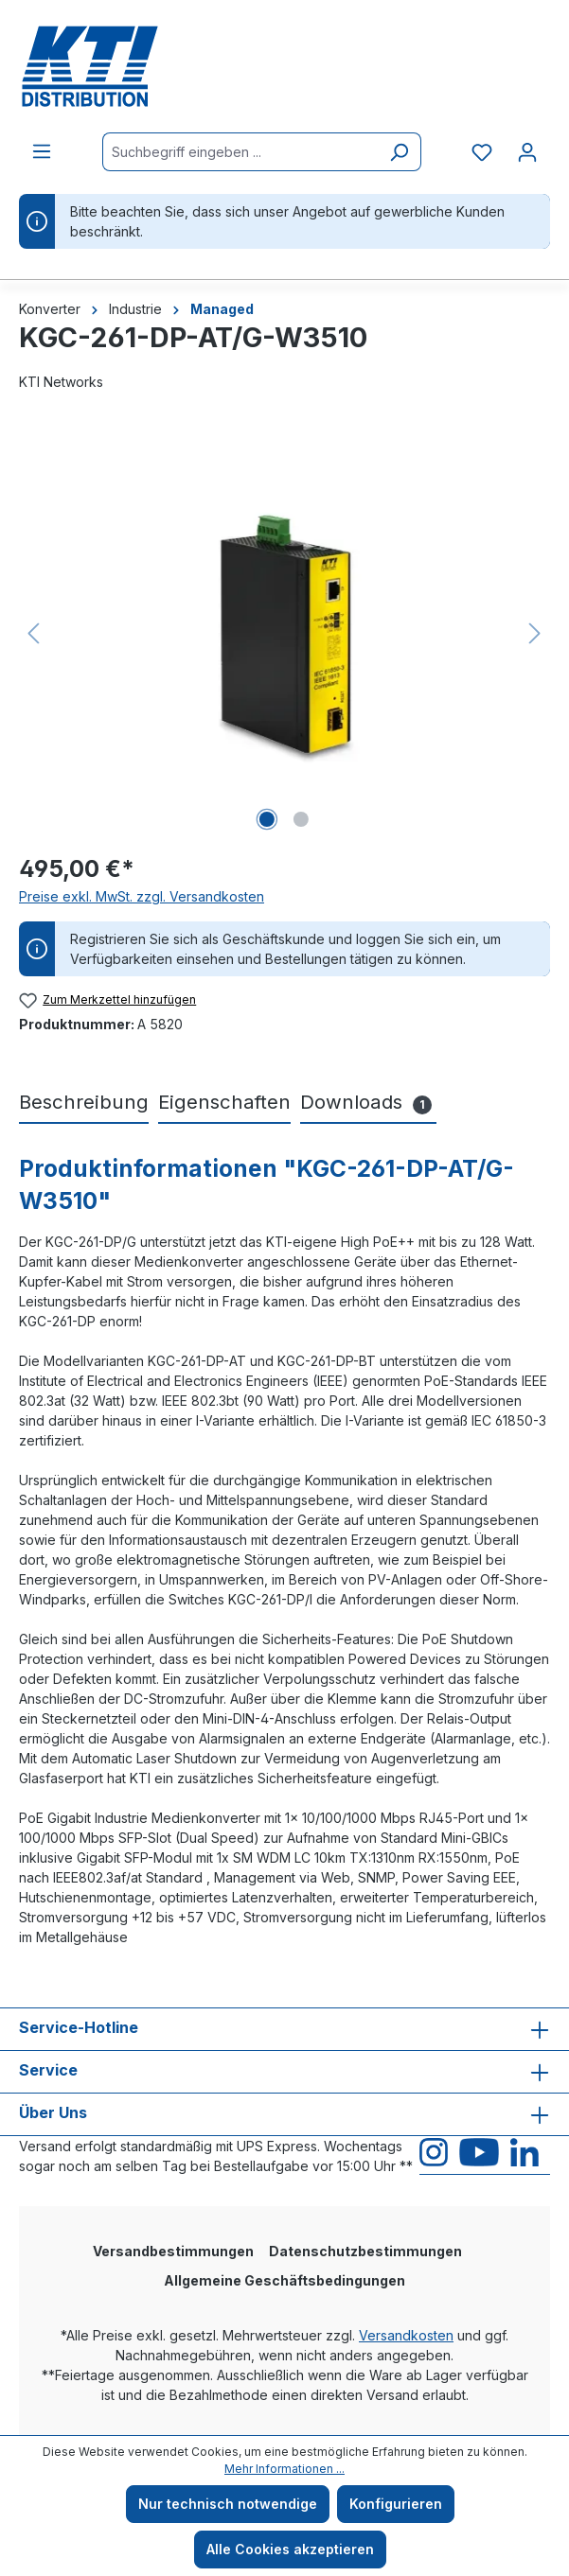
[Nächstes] (535, 633)
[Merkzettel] (482, 152)
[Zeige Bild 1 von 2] (267, 819)
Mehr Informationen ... (284, 2469)
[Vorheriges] (33, 633)
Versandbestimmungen (173, 2251)
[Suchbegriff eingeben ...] (240, 151)
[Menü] (41, 151)
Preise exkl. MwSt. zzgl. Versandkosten (141, 896)
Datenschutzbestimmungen (365, 2251)
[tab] (84, 1103)
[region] (284, 632)
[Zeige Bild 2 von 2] (301, 819)
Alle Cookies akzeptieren (290, 2549)
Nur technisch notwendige (227, 2504)
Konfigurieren (395, 2504)
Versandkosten (406, 2335)
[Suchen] (399, 151)
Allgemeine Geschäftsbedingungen (284, 2280)
